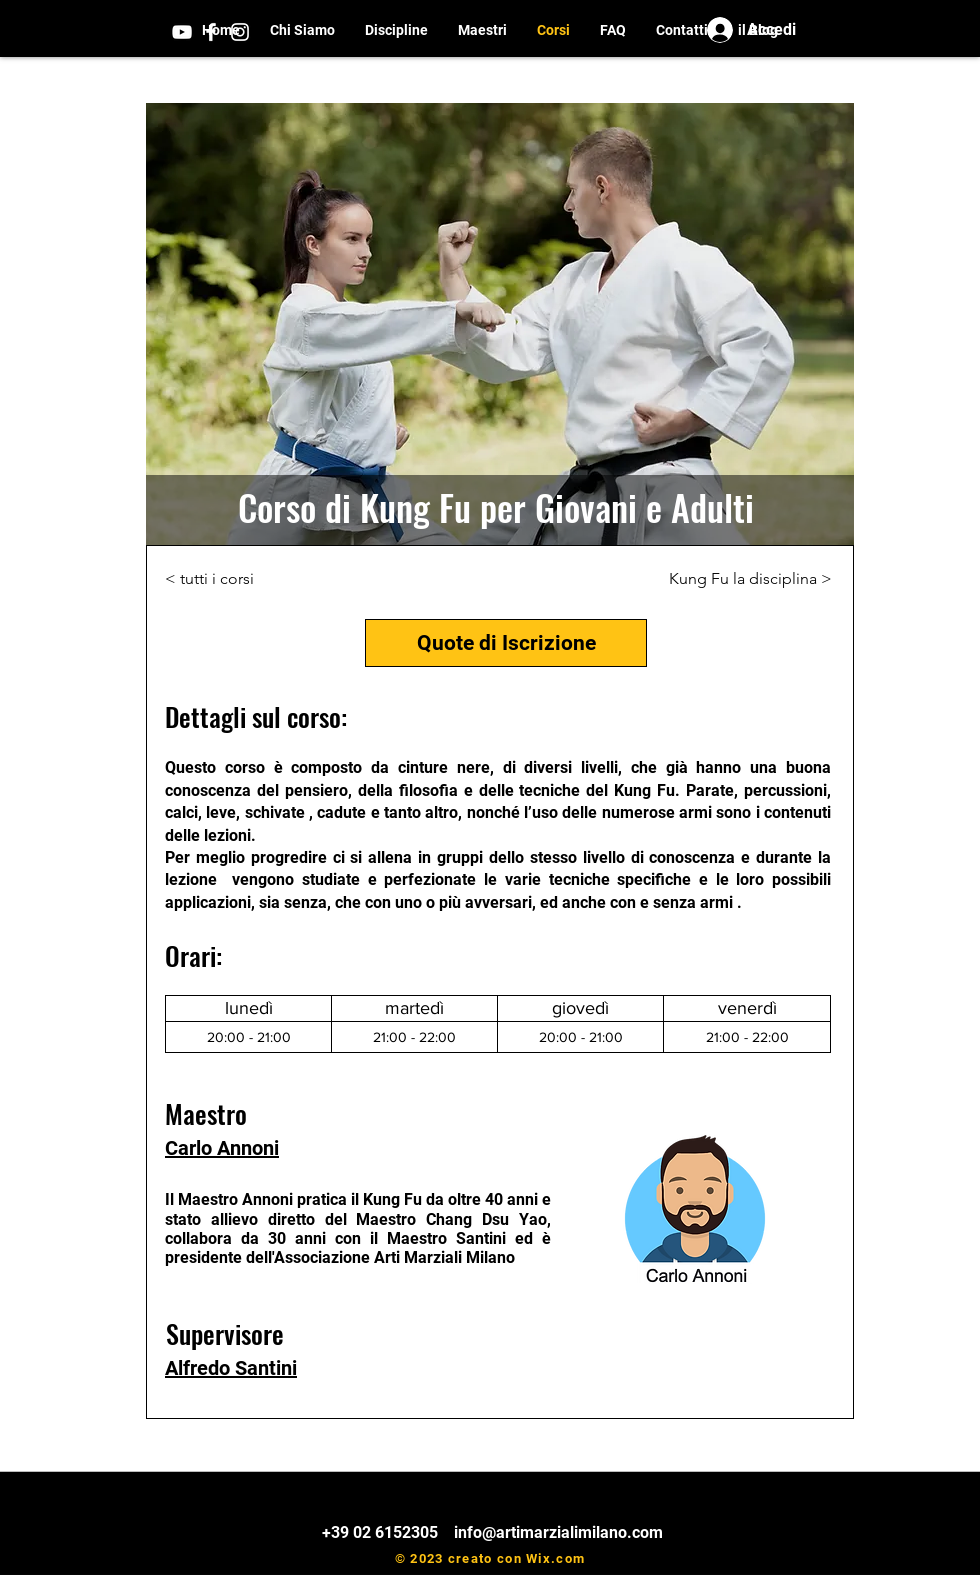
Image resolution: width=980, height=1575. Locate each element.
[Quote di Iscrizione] (506, 643)
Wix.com (555, 1558)
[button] (396, 30)
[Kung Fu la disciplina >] (750, 579)
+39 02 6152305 (382, 1532)
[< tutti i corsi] (220, 579)
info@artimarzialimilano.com (558, 1532)
